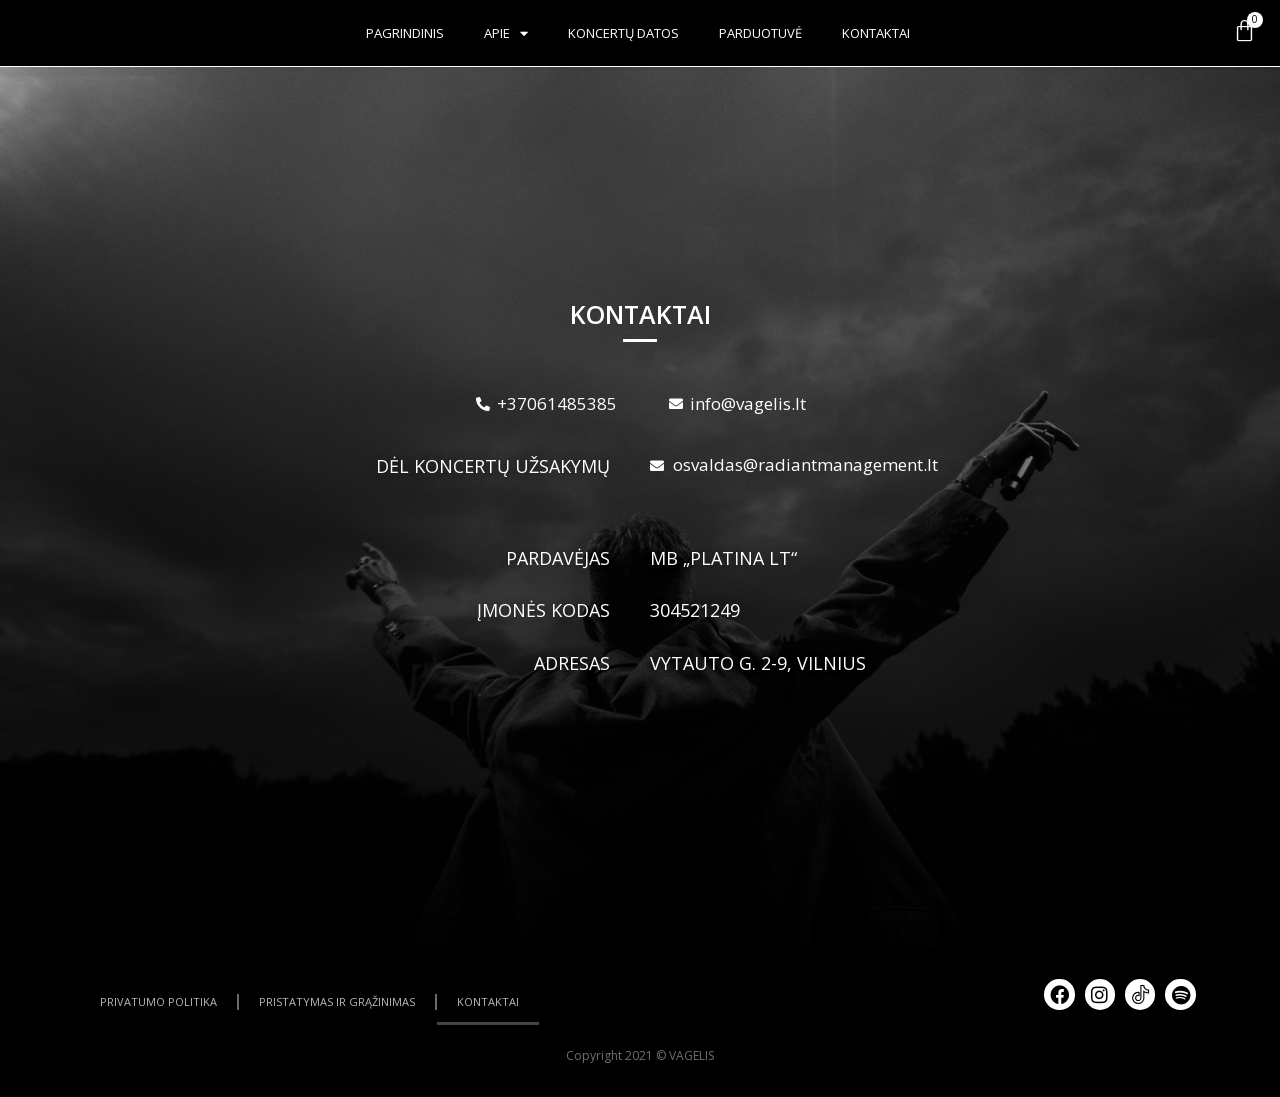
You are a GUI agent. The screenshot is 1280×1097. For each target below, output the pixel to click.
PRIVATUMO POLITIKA (158, 1001)
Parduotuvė (760, 33)
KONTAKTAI (488, 1001)
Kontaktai (876, 33)
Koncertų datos (623, 33)
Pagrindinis (405, 33)
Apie (506, 33)
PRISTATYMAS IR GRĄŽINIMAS (337, 1001)
